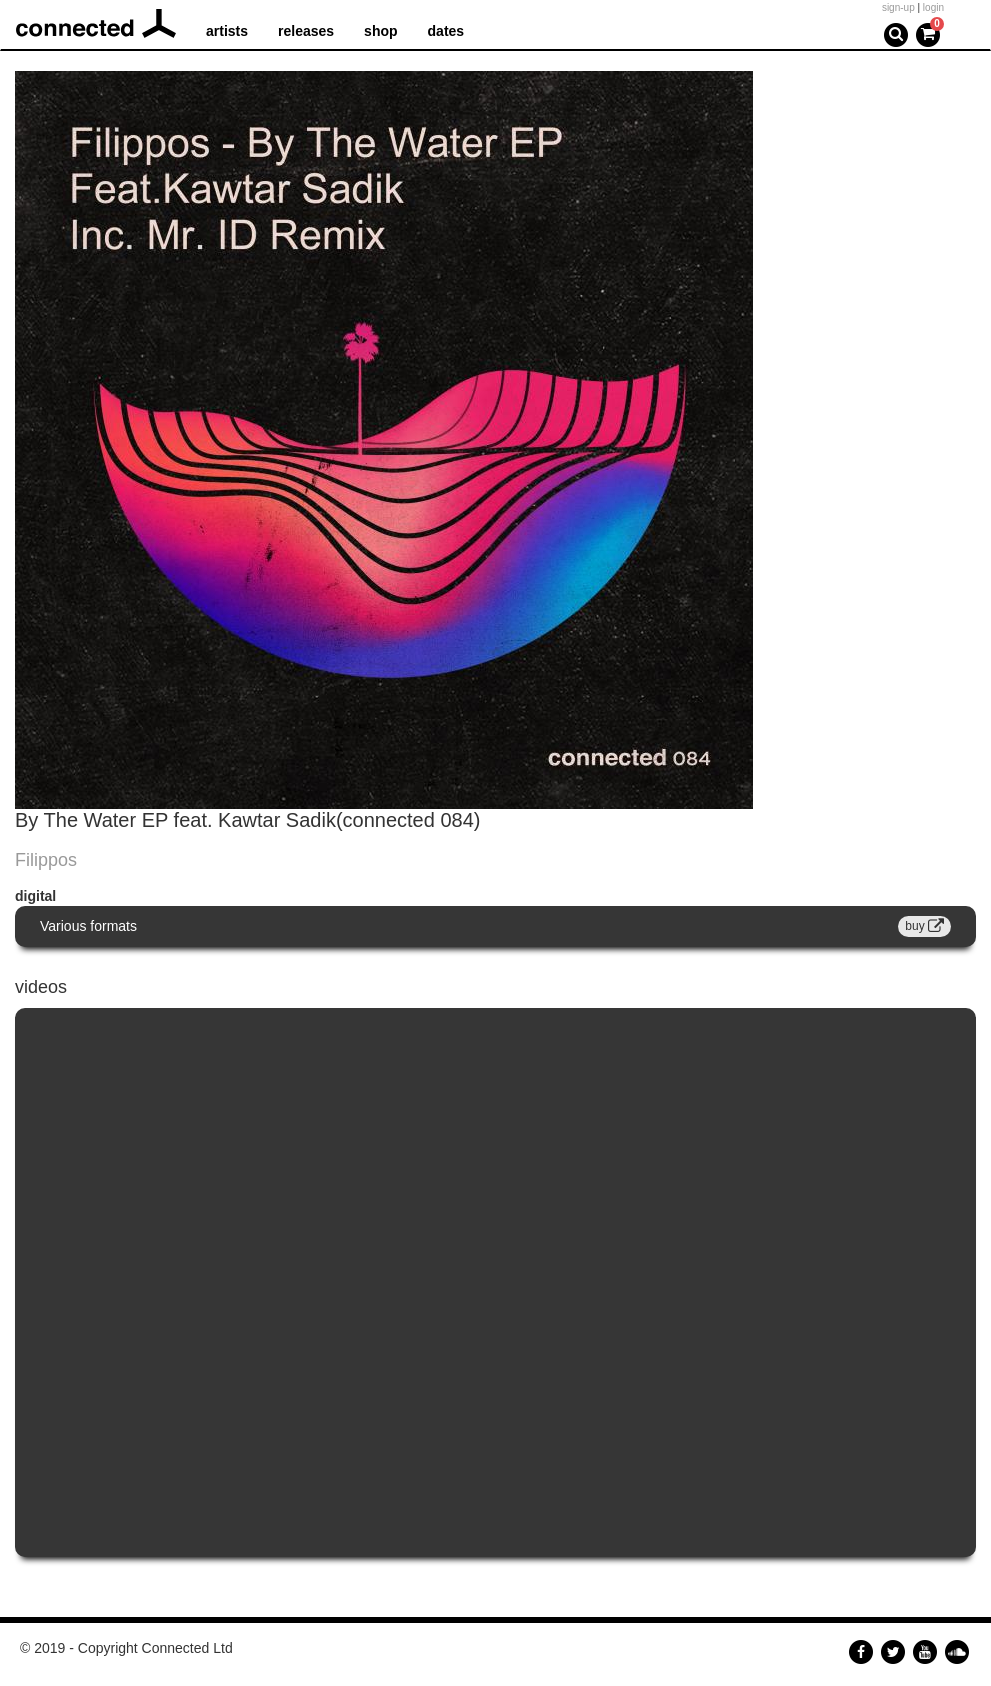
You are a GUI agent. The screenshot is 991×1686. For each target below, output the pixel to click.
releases (306, 31)
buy (924, 926)
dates (446, 31)
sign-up (898, 7)
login (933, 7)
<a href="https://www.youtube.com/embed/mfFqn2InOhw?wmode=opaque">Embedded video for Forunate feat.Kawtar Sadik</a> (495, 1282)
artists (227, 31)
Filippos (46, 860)
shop (380, 31)
